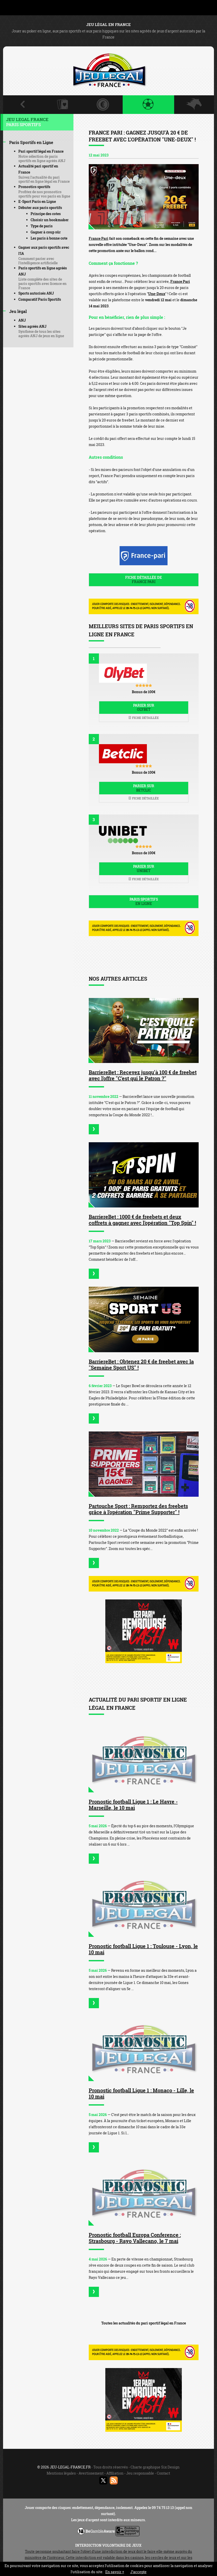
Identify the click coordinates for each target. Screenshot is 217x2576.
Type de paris (42, 226)
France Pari (98, 238)
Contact (163, 2473)
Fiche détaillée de (143, 579)
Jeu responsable (140, 2473)
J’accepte (138, 2571)
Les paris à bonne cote (49, 238)
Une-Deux (156, 293)
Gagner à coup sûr (46, 232)
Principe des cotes (46, 213)
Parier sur (143, 707)
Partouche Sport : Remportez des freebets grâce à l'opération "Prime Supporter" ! (138, 1509)
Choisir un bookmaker (50, 219)
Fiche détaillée (143, 718)
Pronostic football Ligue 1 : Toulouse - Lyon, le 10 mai (143, 1949)
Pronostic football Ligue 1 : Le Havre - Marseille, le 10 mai (133, 1804)
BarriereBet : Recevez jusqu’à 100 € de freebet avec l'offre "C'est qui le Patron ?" (143, 1075)
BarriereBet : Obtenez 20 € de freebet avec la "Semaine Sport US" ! (141, 1364)
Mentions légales (61, 2473)
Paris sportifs (143, 901)
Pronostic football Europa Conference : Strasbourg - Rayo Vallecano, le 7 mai (135, 2237)
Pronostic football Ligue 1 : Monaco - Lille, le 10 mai (141, 2093)
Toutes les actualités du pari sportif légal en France (143, 2323)
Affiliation (114, 2473)
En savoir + (114, 2571)
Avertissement (91, 2473)
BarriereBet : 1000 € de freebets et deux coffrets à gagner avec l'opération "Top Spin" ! (142, 1219)
